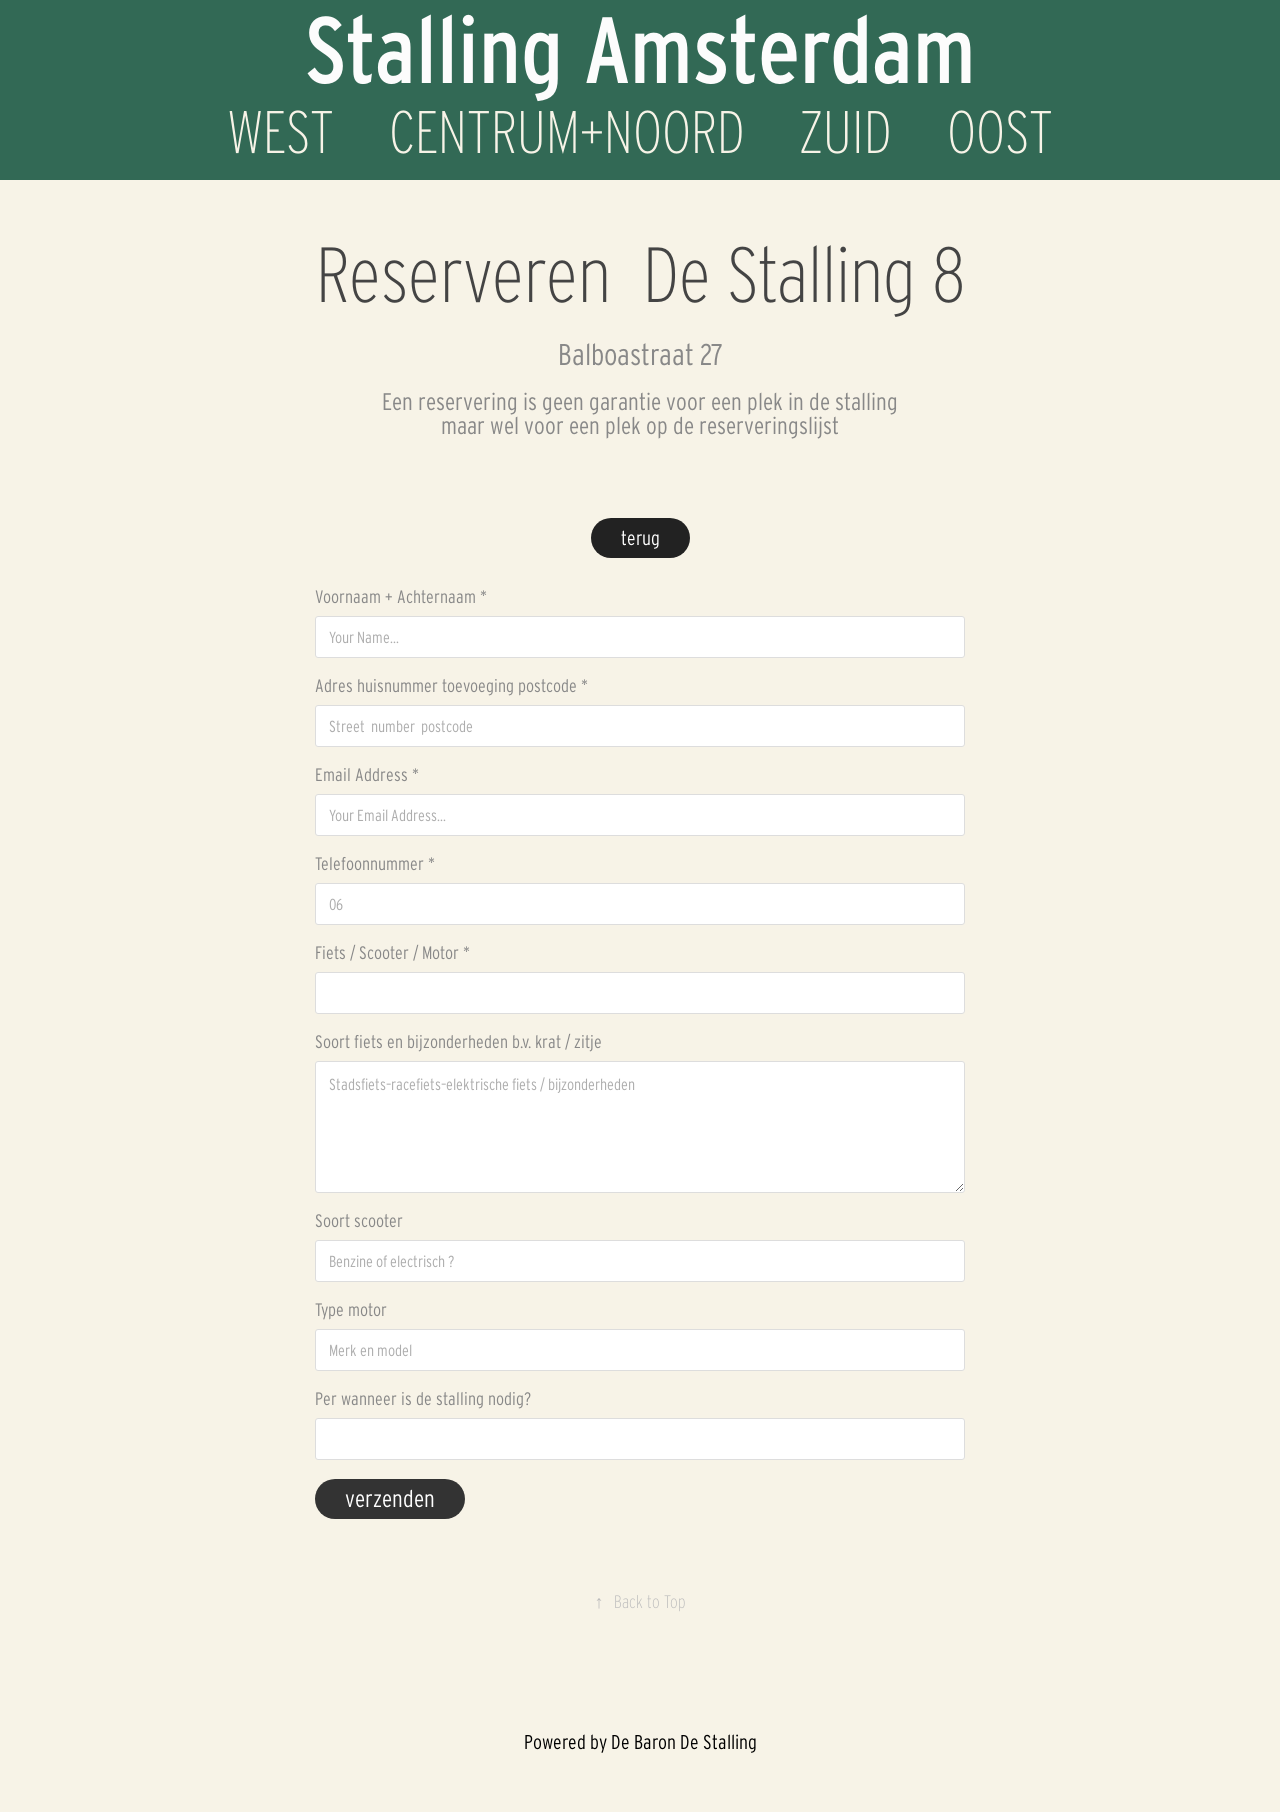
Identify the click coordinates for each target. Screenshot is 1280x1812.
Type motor (351, 1310)
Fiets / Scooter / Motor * (392, 953)
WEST (280, 132)
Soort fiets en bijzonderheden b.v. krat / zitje (458, 1042)
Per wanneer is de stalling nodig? (423, 1399)
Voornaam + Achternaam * (401, 597)
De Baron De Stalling (684, 1742)
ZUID (845, 132)
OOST (1000, 132)
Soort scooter (359, 1221)
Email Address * (367, 775)
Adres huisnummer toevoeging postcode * (451, 686)
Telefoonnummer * (375, 864)
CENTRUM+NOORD (567, 132)
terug (640, 538)
